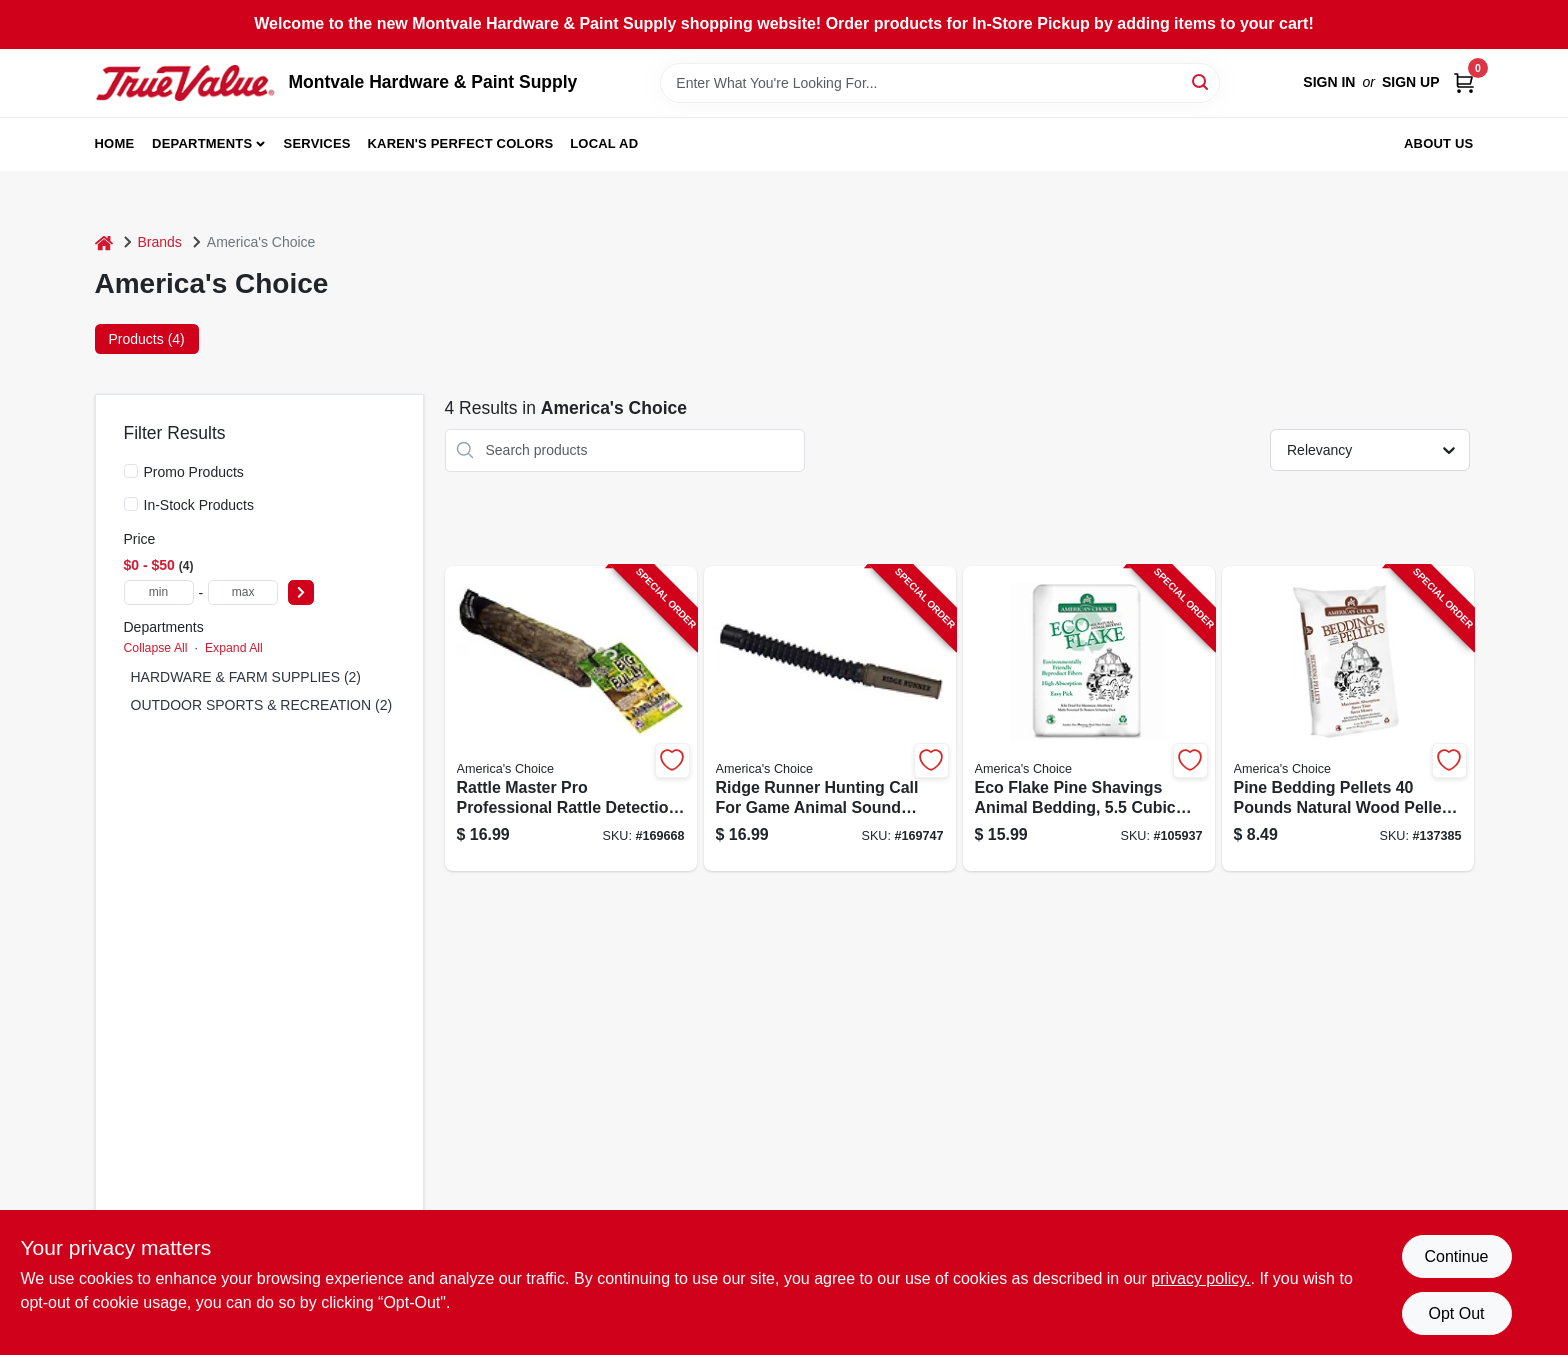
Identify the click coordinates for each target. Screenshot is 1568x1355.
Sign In (1329, 82)
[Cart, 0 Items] (1464, 82)
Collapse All (156, 648)
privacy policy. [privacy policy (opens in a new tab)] (1200, 1278)
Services (317, 143)
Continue (1456, 1256)
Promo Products (194, 472)
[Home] (104, 242)
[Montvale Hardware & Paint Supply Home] (185, 83)
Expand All (234, 648)
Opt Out (1456, 1313)
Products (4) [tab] (147, 339)
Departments (202, 143)
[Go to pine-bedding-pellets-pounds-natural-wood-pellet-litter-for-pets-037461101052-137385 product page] (1348, 718)
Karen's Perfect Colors (461, 143)
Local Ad (604, 143)
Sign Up (1411, 82)
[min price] (159, 592)
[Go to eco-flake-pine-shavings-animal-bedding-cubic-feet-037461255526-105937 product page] (1089, 718)
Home (115, 143)
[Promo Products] (131, 471)
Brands (160, 242)
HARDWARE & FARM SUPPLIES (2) (246, 677)
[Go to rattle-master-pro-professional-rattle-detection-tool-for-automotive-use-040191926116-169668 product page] (571, 718)
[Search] (1201, 81)
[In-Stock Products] (131, 504)
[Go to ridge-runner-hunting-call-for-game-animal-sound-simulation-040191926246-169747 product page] (830, 718)
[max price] (243, 592)
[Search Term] (940, 83)
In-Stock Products (199, 505)
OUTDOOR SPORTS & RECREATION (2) (262, 705)
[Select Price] (301, 592)
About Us (1439, 143)
